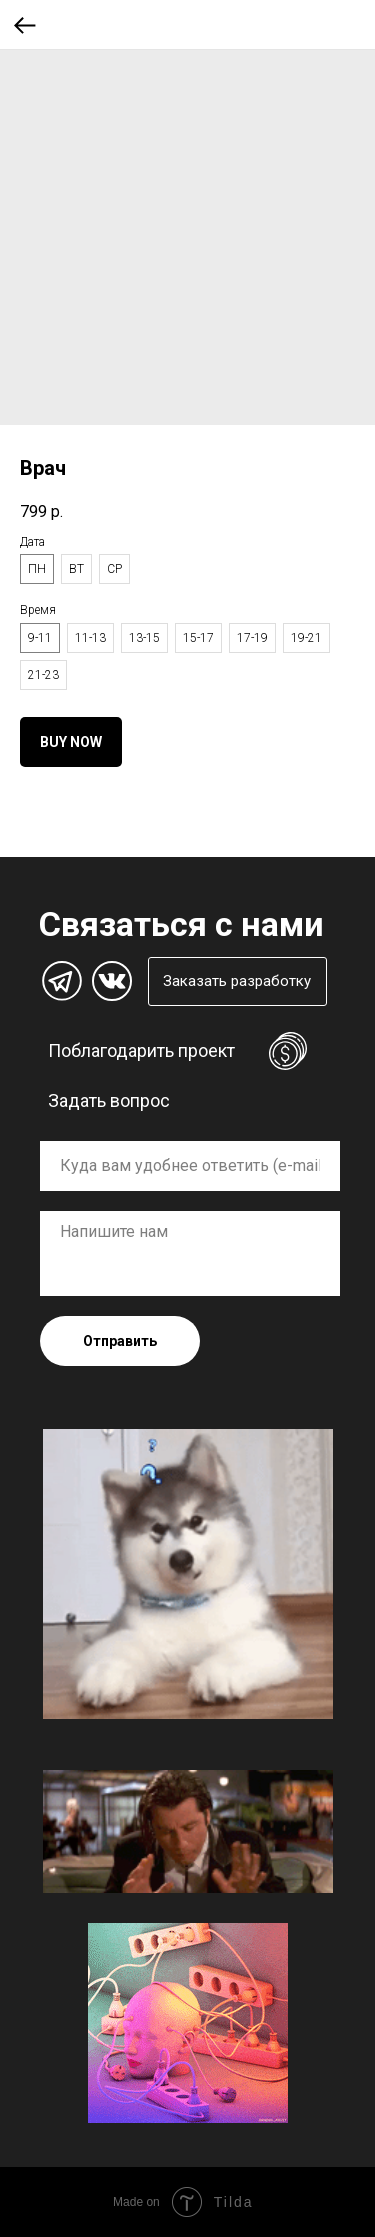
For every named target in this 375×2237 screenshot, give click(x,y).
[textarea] (190, 1253)
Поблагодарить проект (141, 1050)
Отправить (120, 1341)
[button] (237, 981)
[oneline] (190, 1166)
